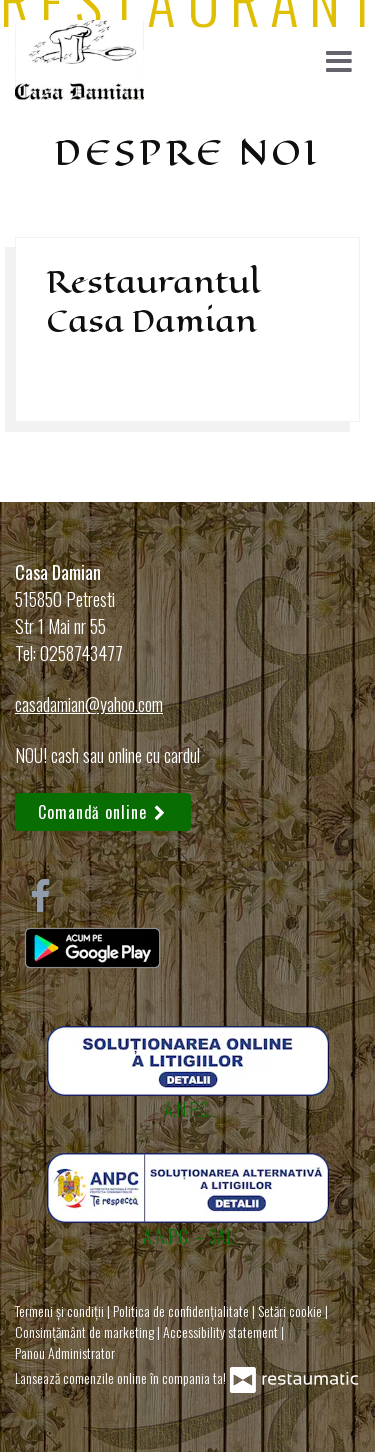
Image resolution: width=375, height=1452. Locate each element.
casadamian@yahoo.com (89, 704)
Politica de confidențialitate (182, 1310)
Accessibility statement (222, 1331)
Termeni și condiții (61, 1310)
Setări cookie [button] (291, 1310)
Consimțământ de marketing (86, 1331)
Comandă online (103, 812)
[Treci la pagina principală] (79, 60)
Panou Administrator (65, 1352)
